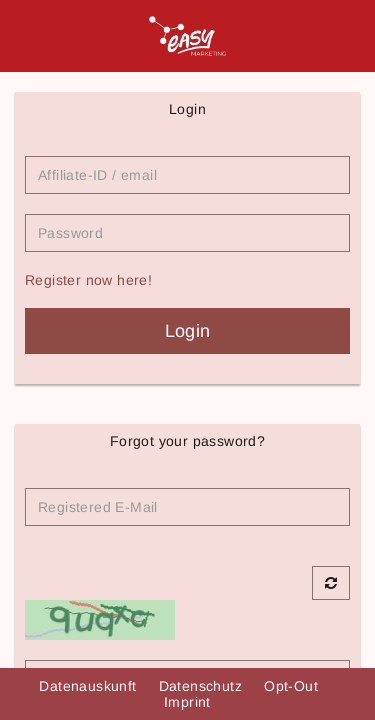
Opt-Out (293, 686)
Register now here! (88, 280)
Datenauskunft (90, 686)
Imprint (187, 702)
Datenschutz (203, 686)
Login (188, 331)
